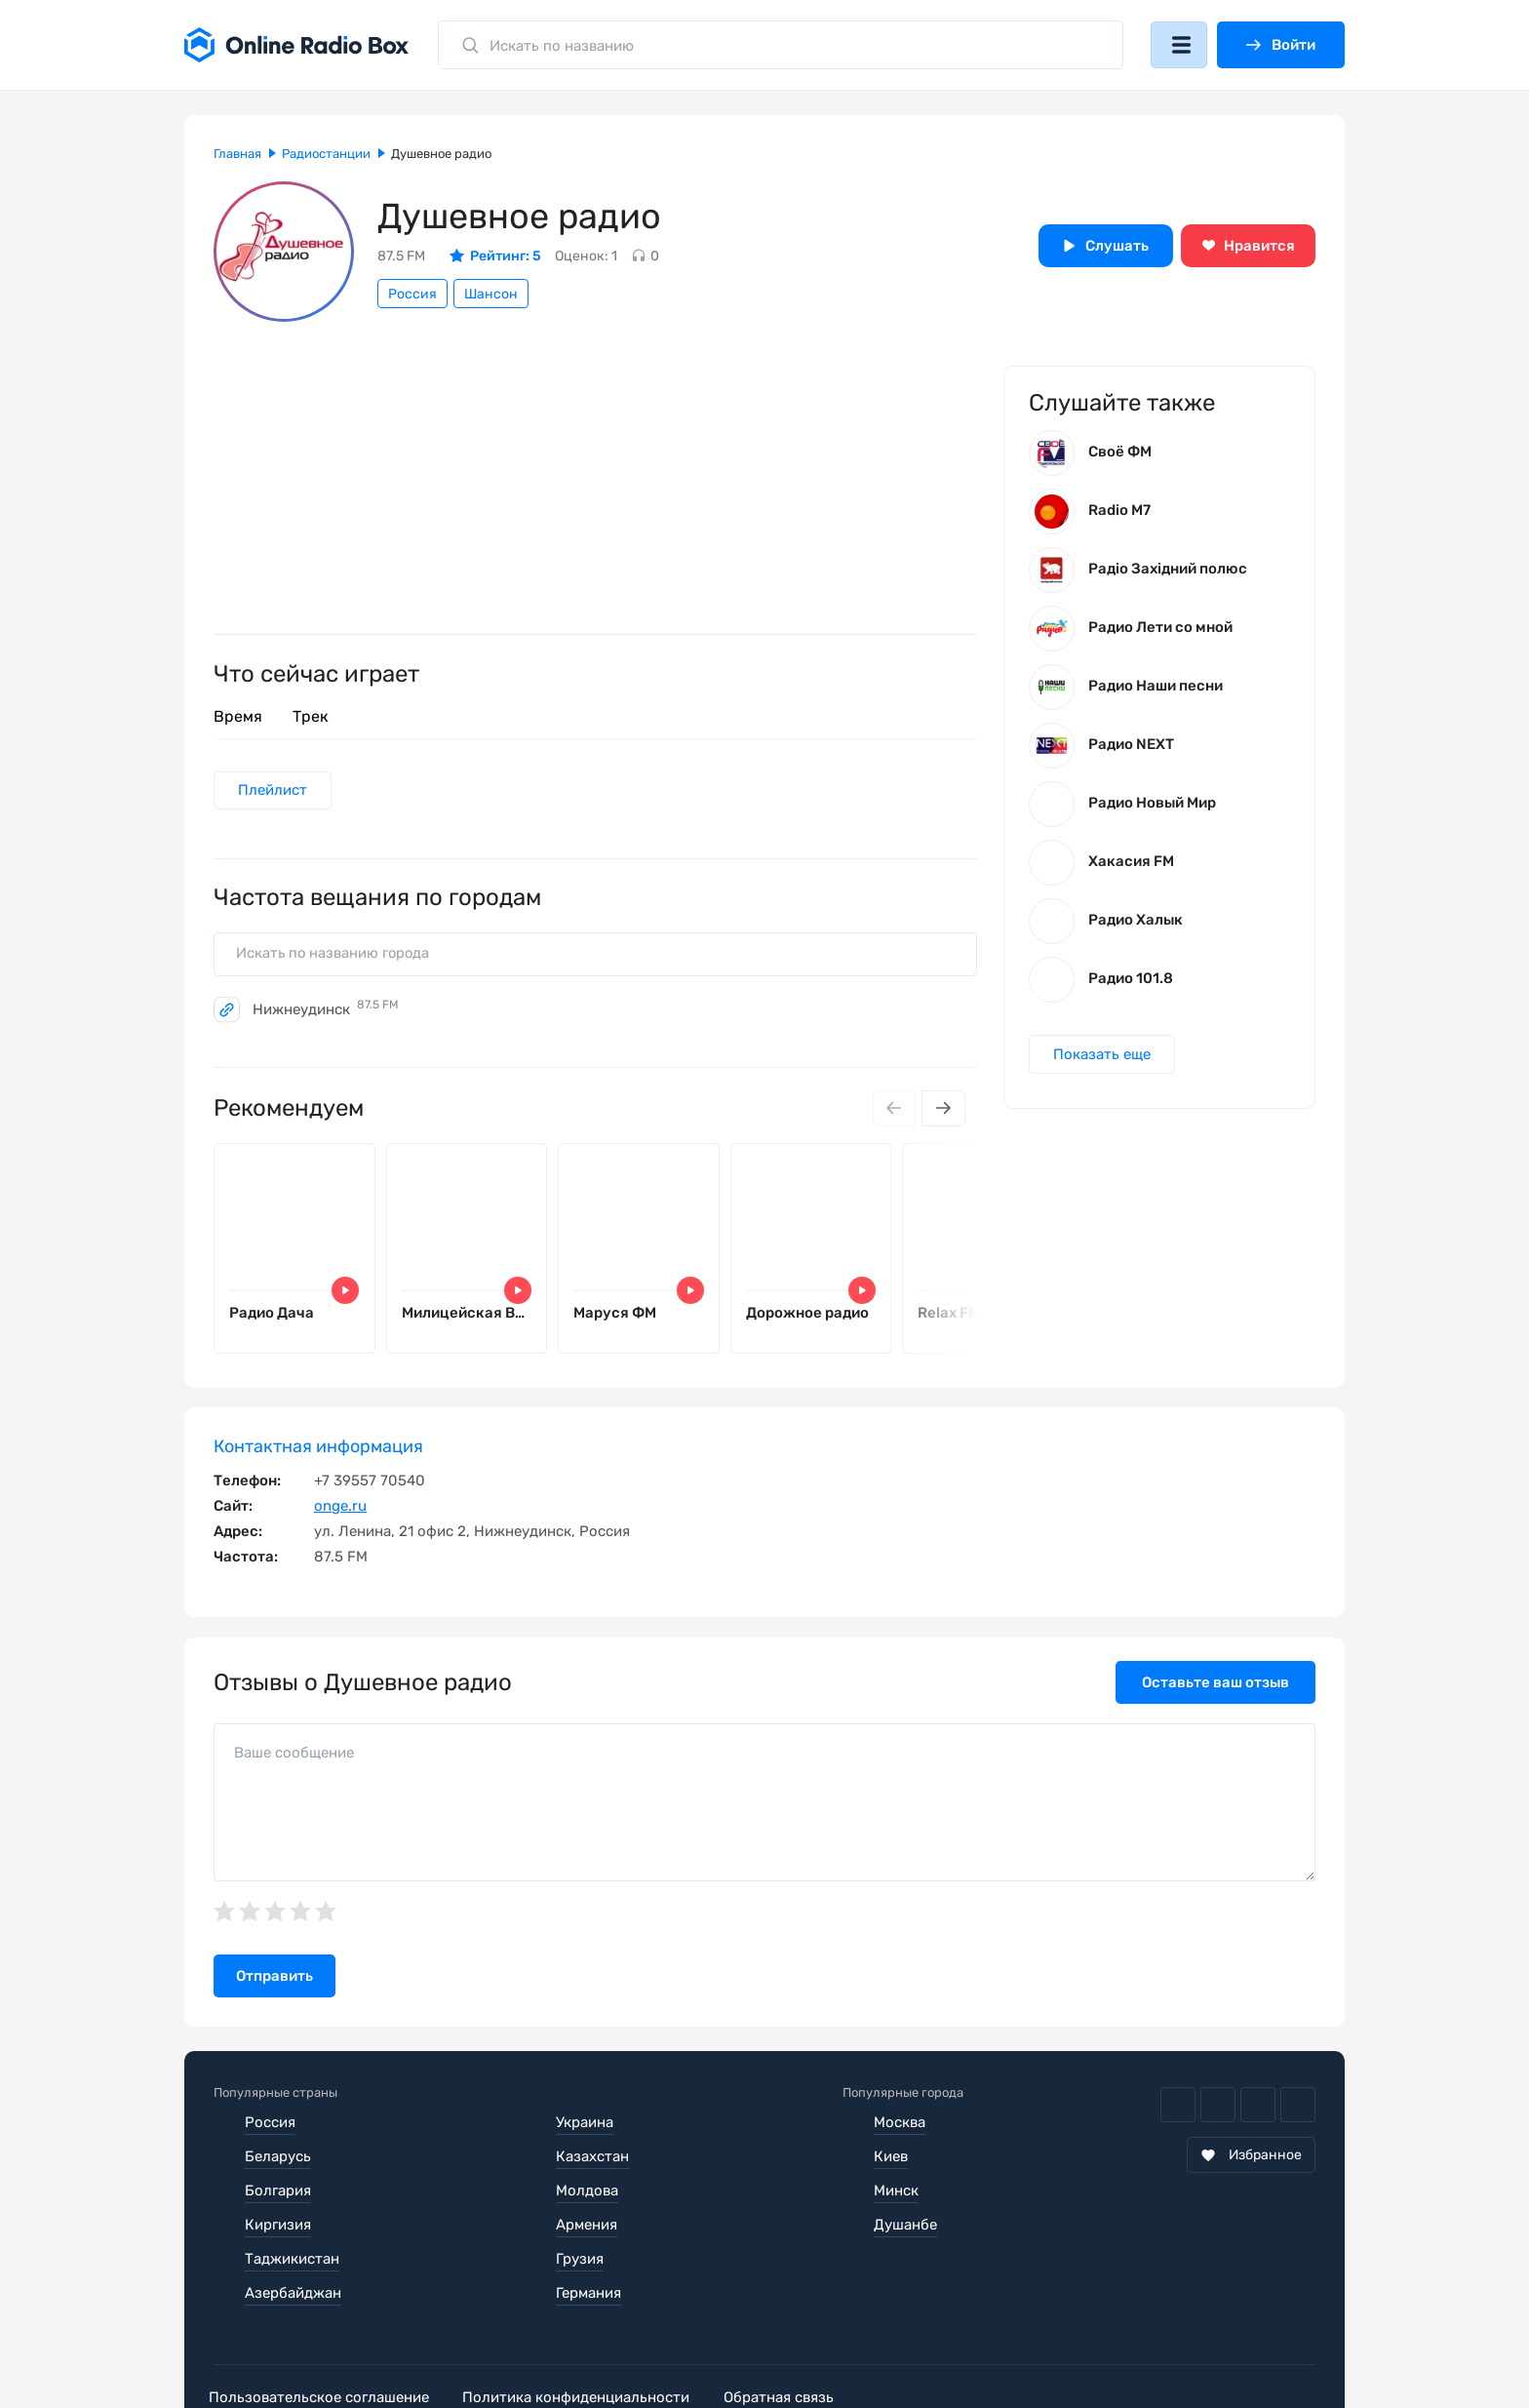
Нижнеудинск (326, 1011)
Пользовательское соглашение (324, 2334)
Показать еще (1103, 1058)
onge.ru (340, 1511)
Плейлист (273, 791)
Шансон (491, 294)
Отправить (274, 1981)
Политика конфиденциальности (590, 2334)
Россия (412, 294)
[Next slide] (943, 1110)
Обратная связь (802, 2334)
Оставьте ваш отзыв (1215, 1687)
